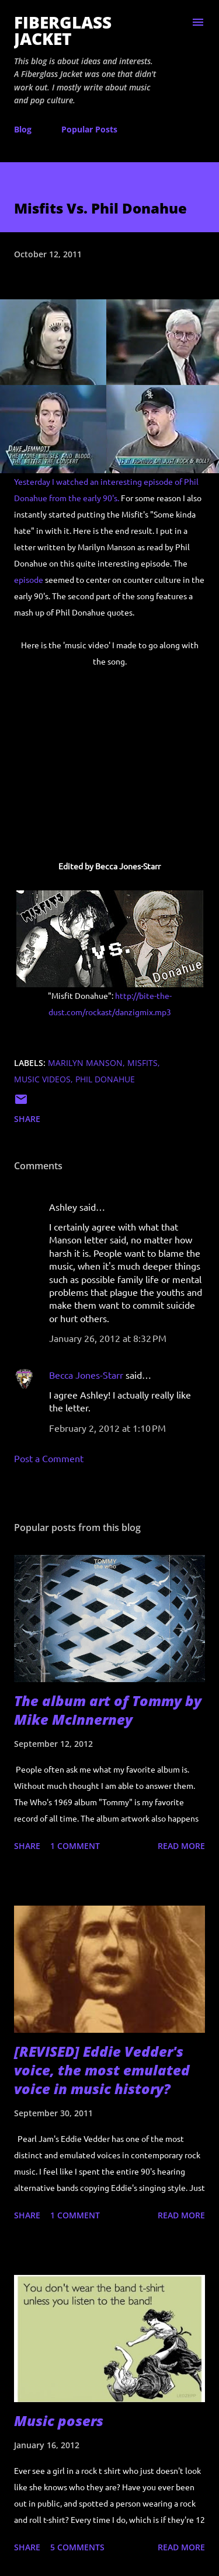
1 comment (75, 1845)
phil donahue (105, 1079)
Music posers (58, 2420)
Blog (23, 129)
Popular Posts (89, 129)
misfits (142, 1062)
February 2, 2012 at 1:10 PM (107, 1428)
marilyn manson (85, 1062)
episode (28, 579)
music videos (42, 1079)
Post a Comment (49, 1458)
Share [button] (27, 1118)
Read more (181, 1845)
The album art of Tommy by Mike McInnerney (107, 1710)
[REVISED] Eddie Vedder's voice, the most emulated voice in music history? (102, 2070)
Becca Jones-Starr (86, 1374)
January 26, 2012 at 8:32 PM (107, 1338)
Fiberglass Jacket (63, 30)
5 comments (77, 2547)
